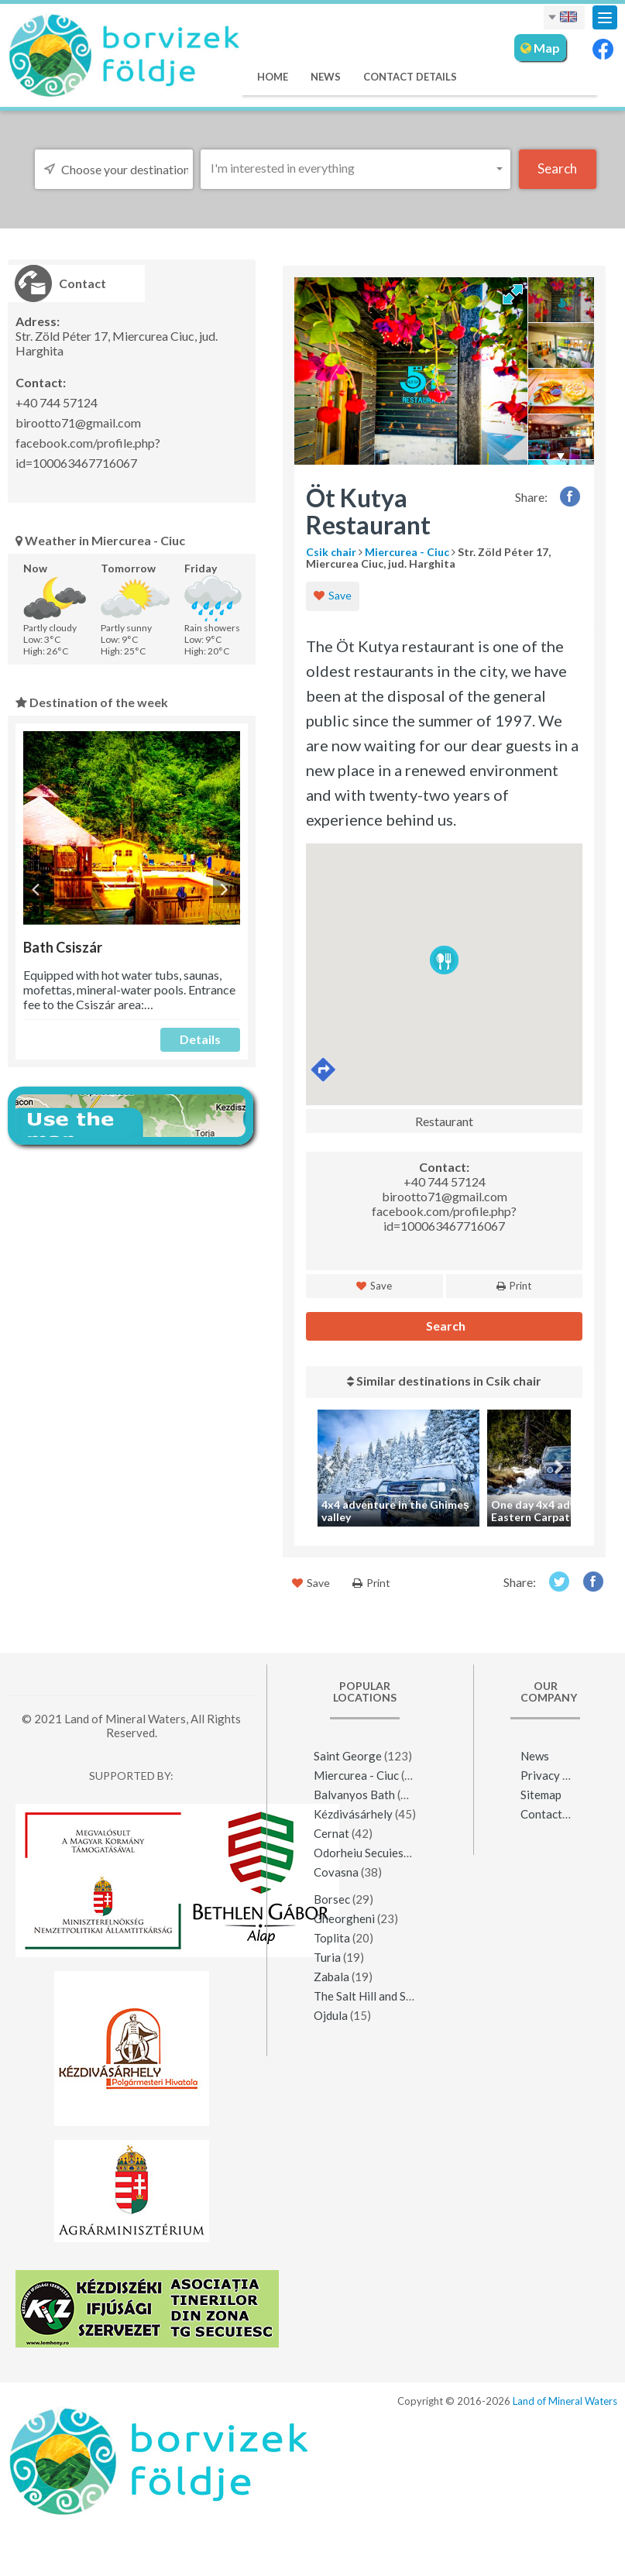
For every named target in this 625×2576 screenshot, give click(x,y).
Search (444, 1325)
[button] (355, 167)
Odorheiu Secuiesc (361, 1853)
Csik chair (331, 551)
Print (513, 1285)
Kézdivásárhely (353, 1814)
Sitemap (540, 1794)
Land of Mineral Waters (565, 2401)
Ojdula (331, 2015)
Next (226, 889)
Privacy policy (556, 1775)
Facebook (570, 496)
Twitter (559, 1581)
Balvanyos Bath (354, 1794)
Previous (36, 889)
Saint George (348, 1756)
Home (272, 76)
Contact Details (410, 76)
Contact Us (549, 1814)
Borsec (332, 1899)
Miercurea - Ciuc (407, 551)
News (326, 76)
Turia (327, 1957)
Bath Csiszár (62, 947)
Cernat (331, 1833)
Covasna (336, 1872)
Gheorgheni (344, 1918)
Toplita (332, 1938)
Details (200, 1039)
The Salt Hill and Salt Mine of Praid (403, 1996)
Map (540, 47)
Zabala (331, 1977)
